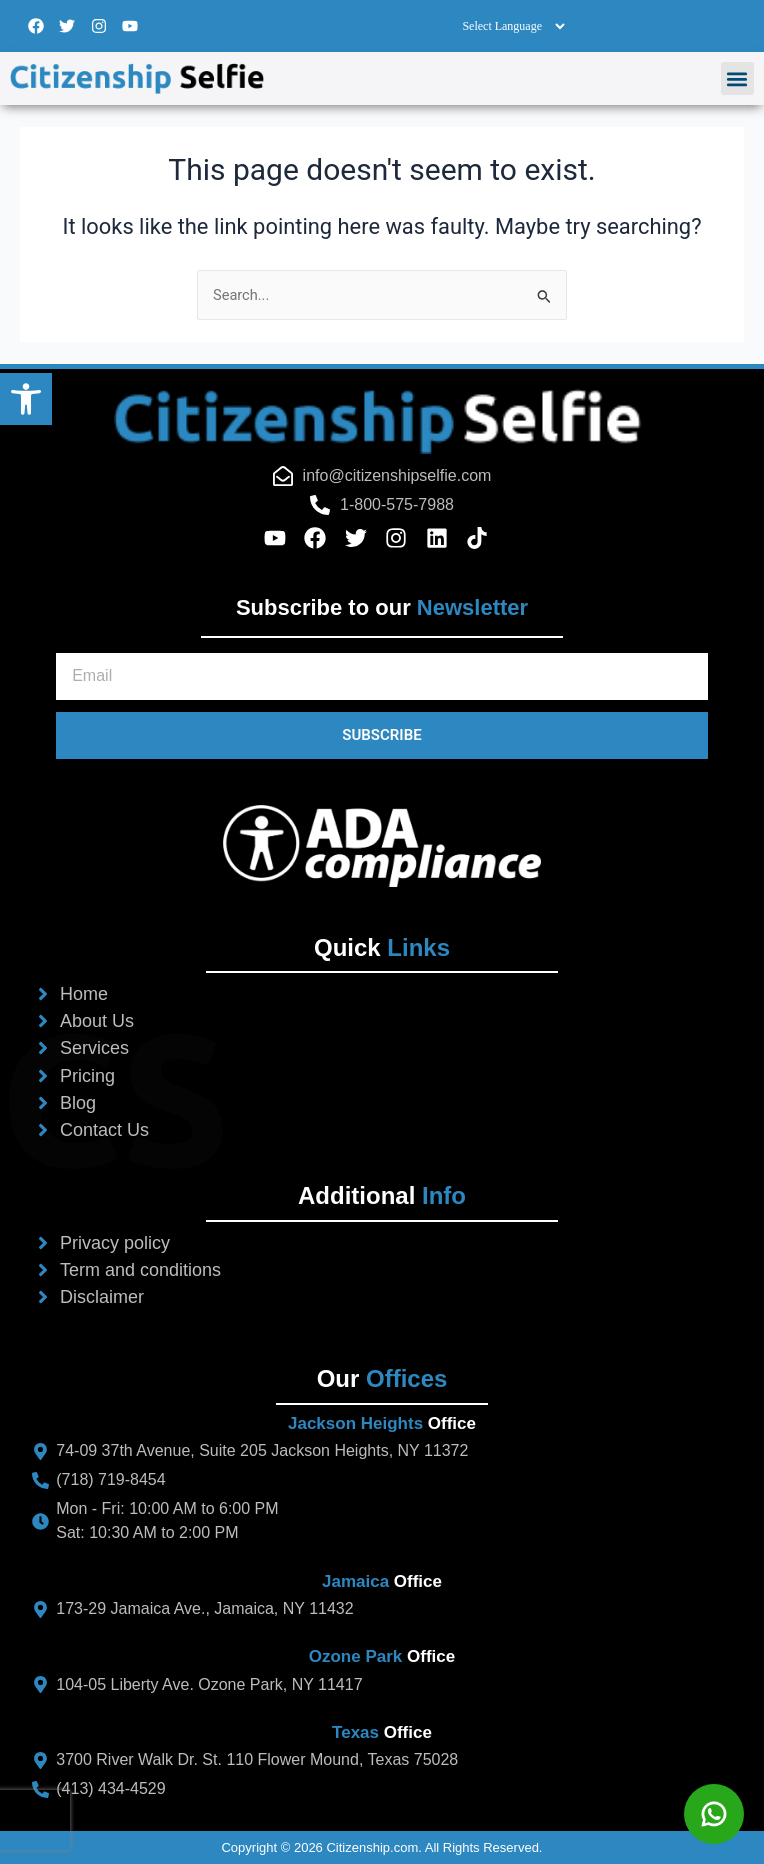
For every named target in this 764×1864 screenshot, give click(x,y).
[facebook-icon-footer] (322, 538)
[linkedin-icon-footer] (443, 538)
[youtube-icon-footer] (281, 538)
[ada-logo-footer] (382, 846)
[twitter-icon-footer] (362, 538)
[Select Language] (513, 26)
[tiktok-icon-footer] (484, 538)
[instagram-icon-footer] (403, 538)
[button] (26, 399)
